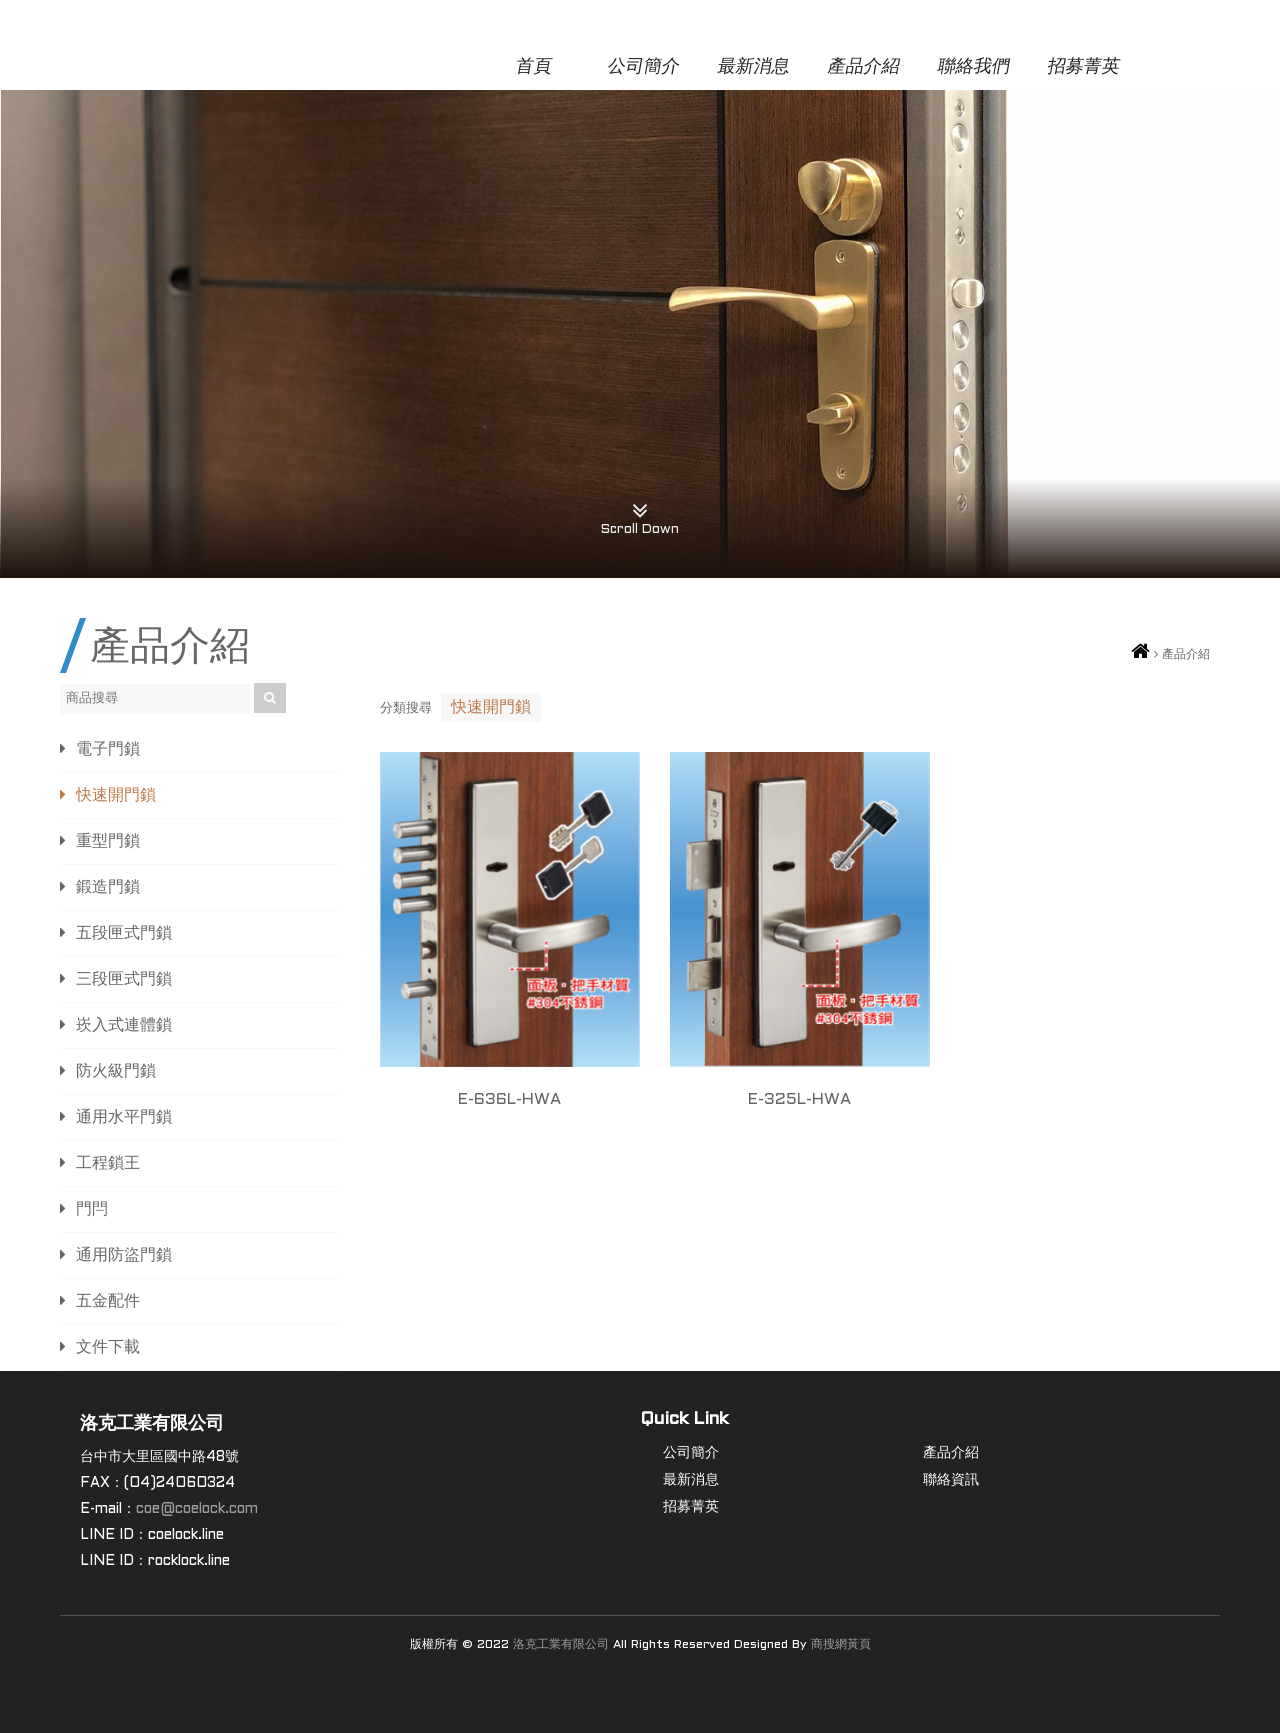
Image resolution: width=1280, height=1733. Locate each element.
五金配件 (108, 1301)
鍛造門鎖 (108, 887)
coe (148, 1509)
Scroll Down (640, 511)
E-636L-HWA (509, 1099)
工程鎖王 (108, 1163)
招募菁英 (1083, 67)
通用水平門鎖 (124, 1117)
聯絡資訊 (951, 1480)
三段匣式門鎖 (124, 979)
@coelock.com (209, 1509)
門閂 (92, 1209)
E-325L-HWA (799, 1099)
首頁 (533, 67)
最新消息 (753, 67)
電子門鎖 (108, 749)
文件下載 (108, 1347)
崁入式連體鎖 (124, 1025)
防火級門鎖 (116, 1071)
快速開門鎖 (116, 795)
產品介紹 (863, 67)
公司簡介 (643, 67)
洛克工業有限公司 (561, 1645)
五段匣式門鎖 (124, 933)
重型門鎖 (108, 841)
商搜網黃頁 (841, 1645)
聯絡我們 (973, 67)
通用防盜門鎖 (124, 1255)
